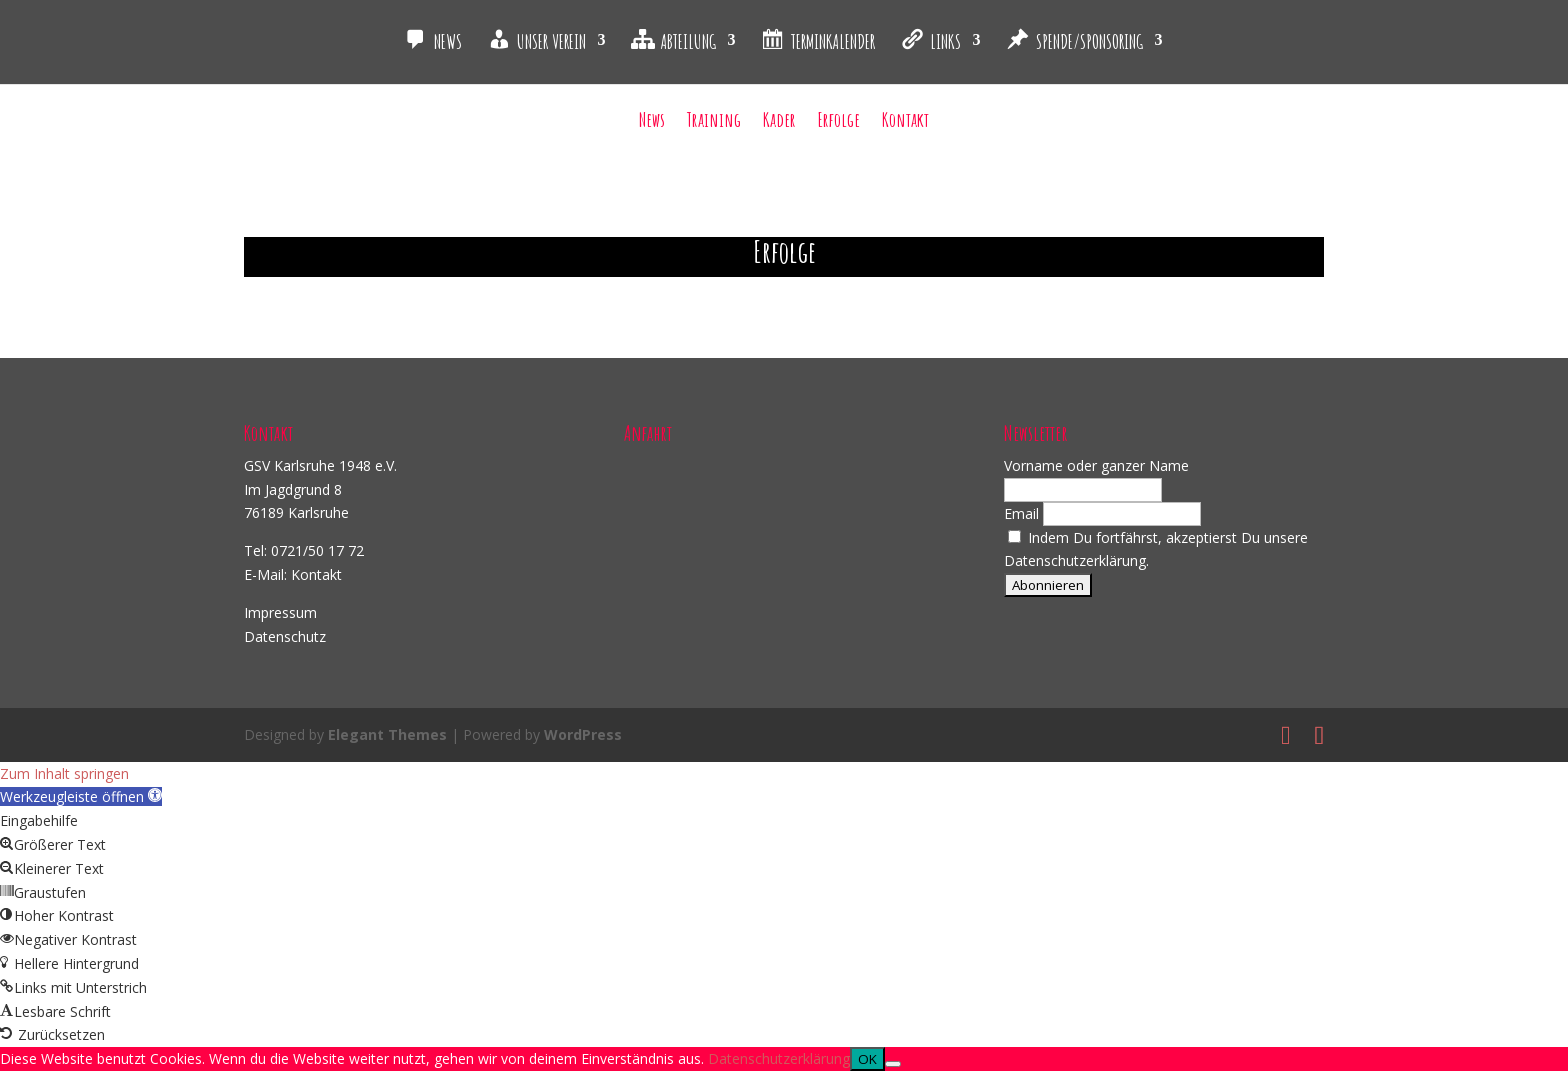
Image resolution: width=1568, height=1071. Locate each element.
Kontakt (905, 122)
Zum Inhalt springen (64, 773)
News (652, 122)
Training (714, 122)
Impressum (280, 612)
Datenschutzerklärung (779, 1058)
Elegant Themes (387, 734)
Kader (779, 122)
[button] (81, 796)
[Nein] (893, 1064)
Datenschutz (285, 636)
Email (1021, 513)
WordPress (583, 734)
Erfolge (839, 122)
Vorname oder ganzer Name (1096, 465)
